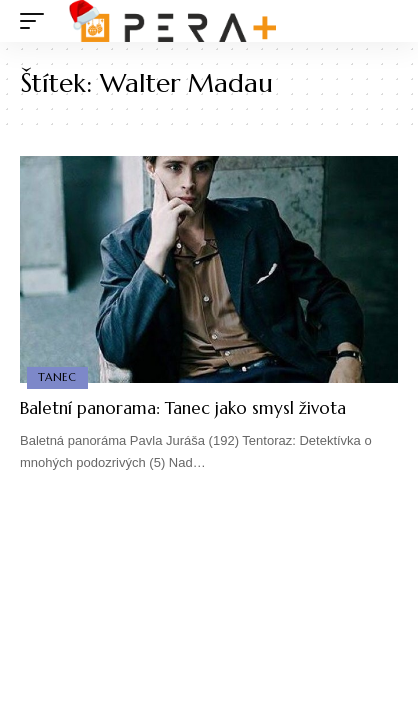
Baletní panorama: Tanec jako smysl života (183, 408)
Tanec (57, 377)
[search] (383, 21)
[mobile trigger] (37, 21)
